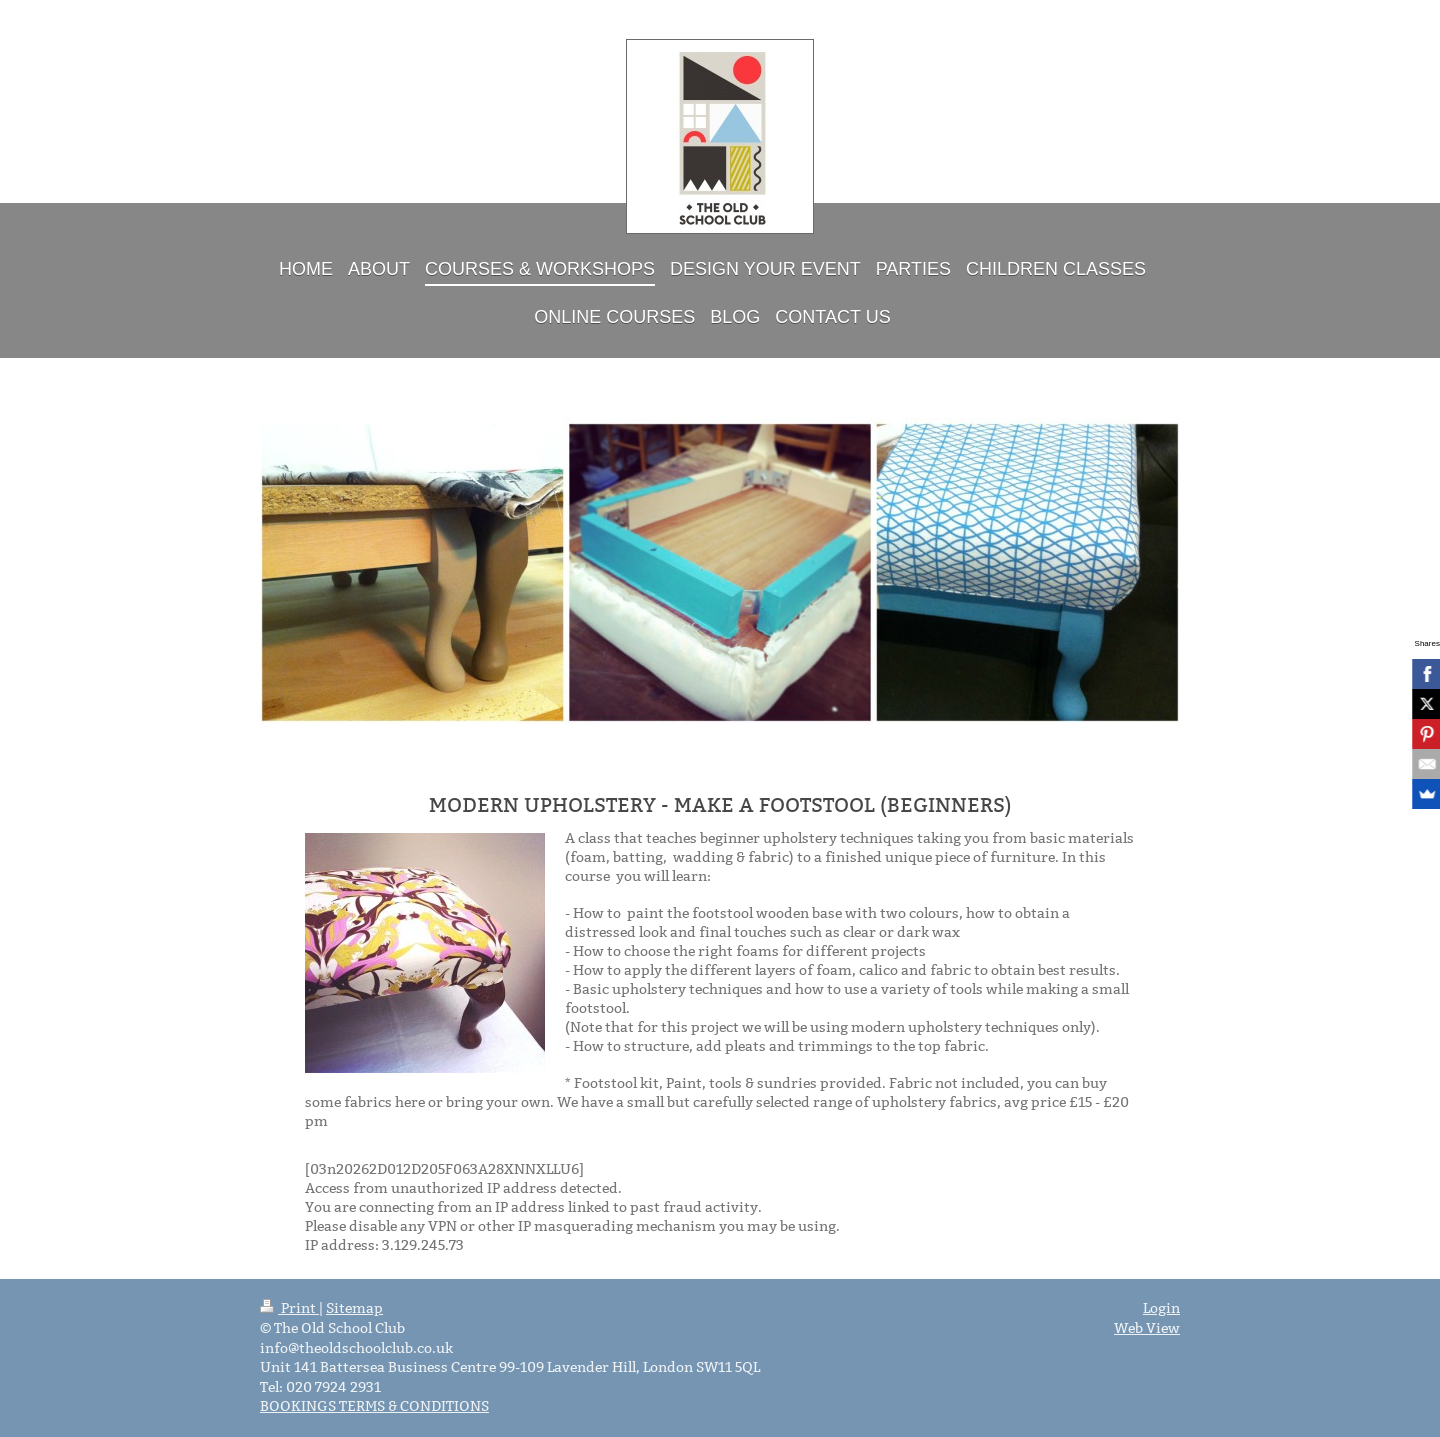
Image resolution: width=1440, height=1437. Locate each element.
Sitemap (354, 1308)
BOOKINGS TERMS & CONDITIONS (374, 1406)
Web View (1147, 1328)
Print (289, 1308)
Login (1161, 1308)
